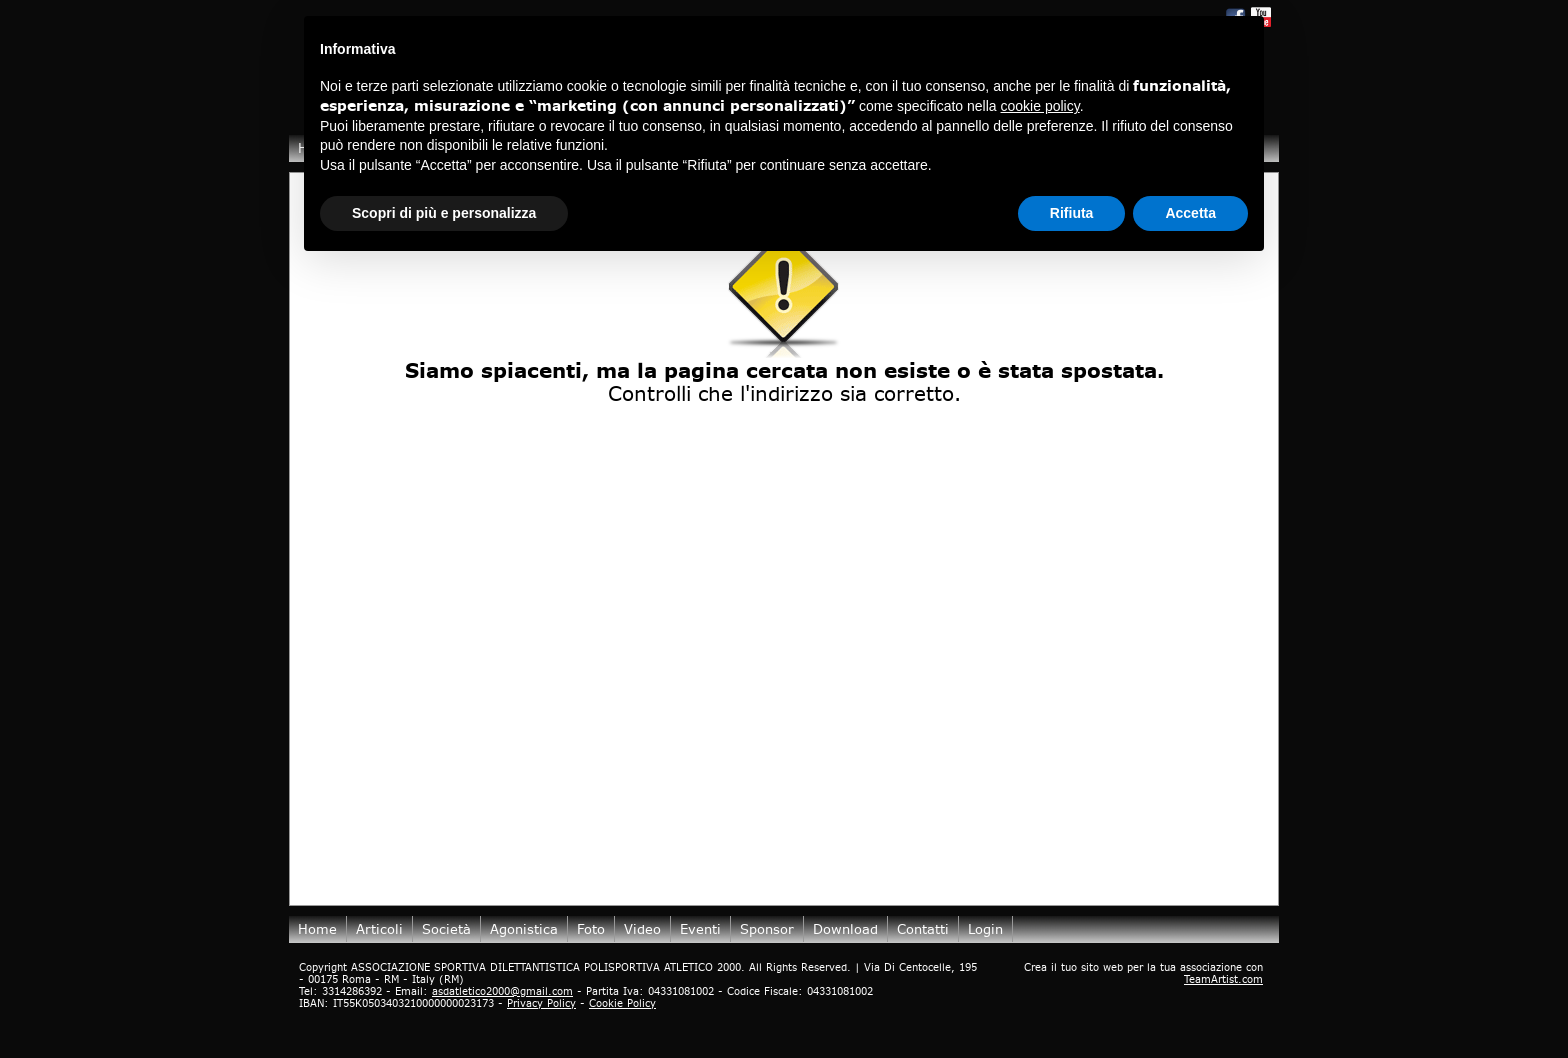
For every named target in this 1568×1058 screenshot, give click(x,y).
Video (642, 929)
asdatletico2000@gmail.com (502, 991)
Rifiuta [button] (1072, 213)
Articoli (379, 929)
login (985, 929)
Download (845, 929)
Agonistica (524, 929)
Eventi (700, 929)
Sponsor (767, 929)
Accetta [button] (1190, 213)
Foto (591, 929)
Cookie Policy (622, 1003)
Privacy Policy (541, 1003)
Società (446, 929)
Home (317, 929)
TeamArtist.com (1223, 979)
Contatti (923, 929)
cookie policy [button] (1040, 106)
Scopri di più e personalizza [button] (444, 213)
